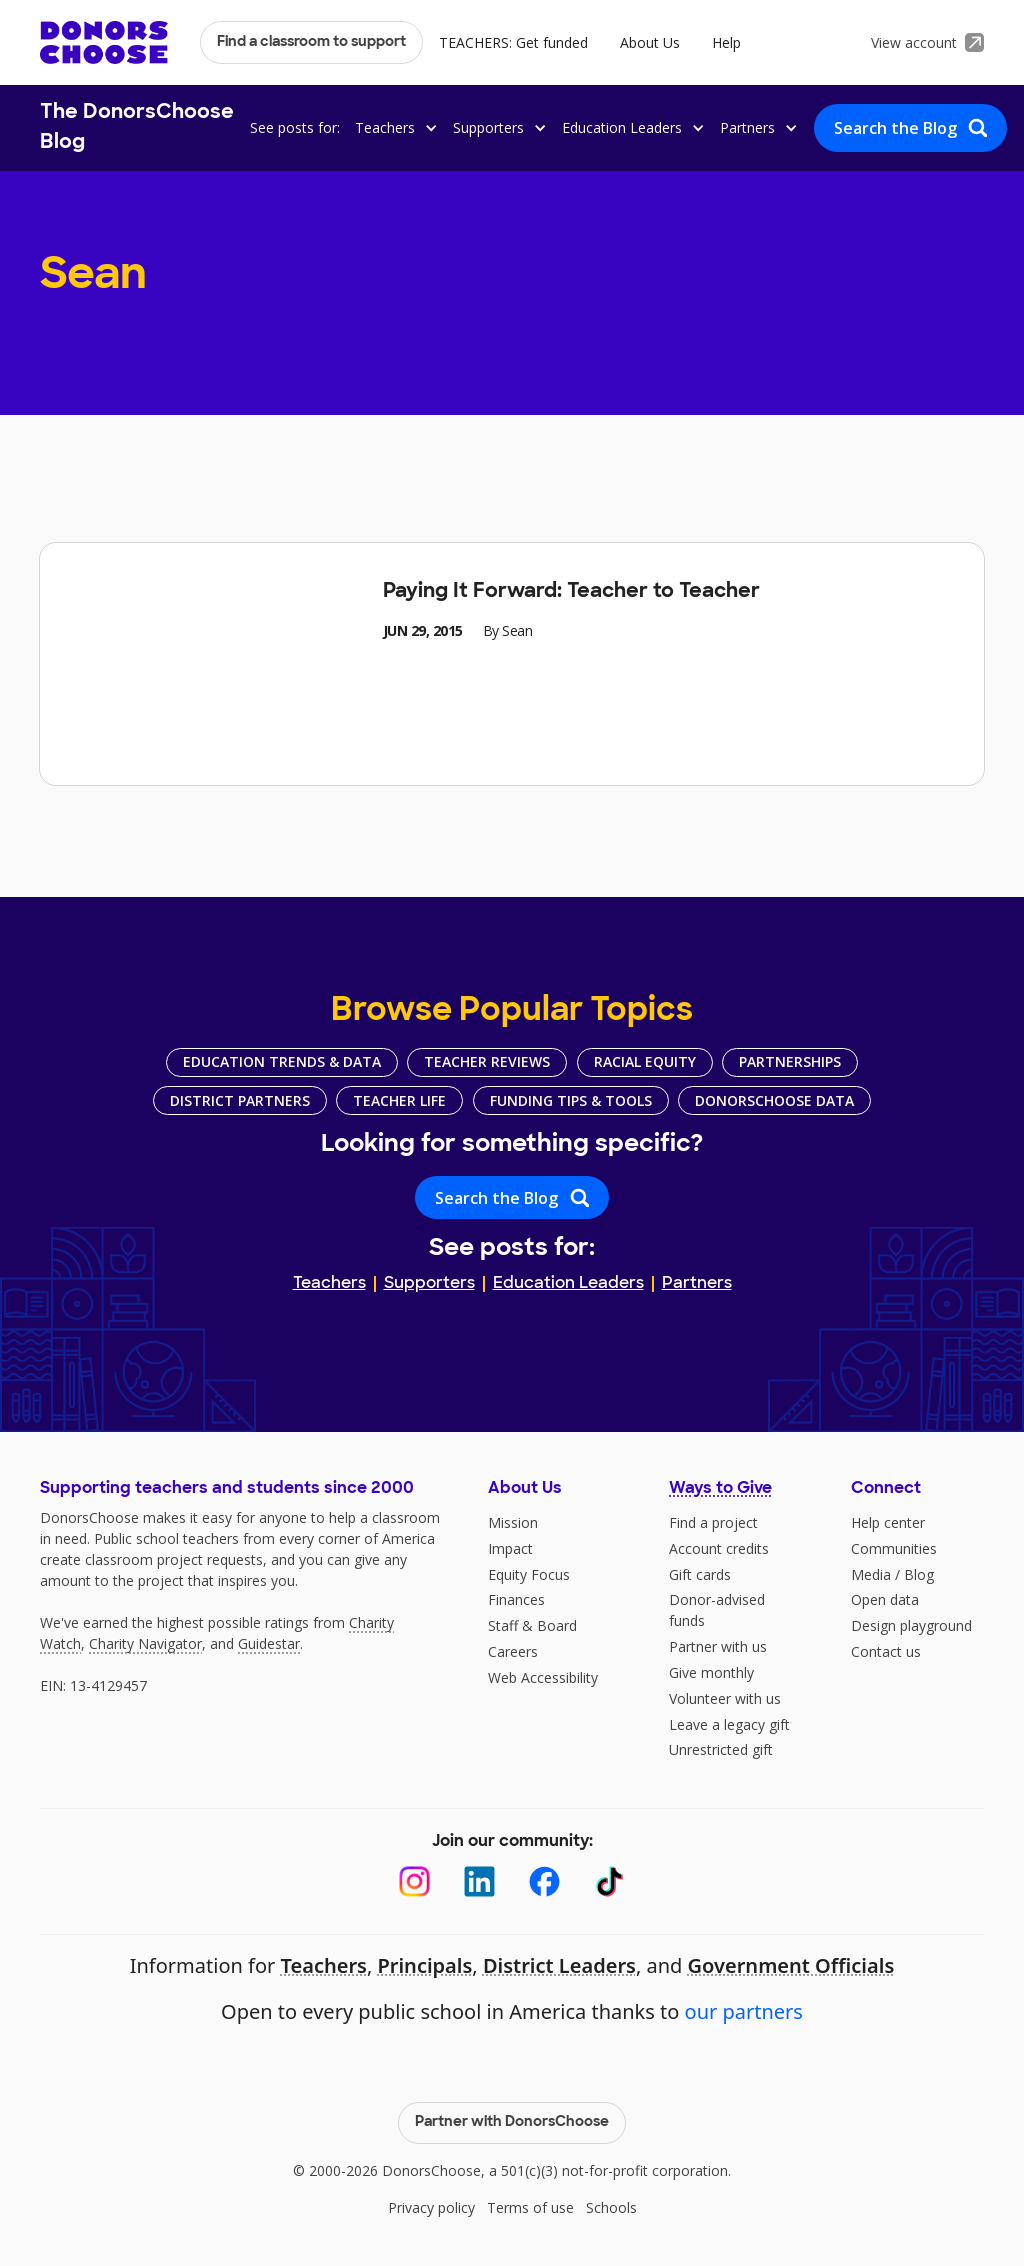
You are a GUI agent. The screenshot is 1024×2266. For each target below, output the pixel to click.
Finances (516, 1599)
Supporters (429, 1284)
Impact (510, 1548)
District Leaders (559, 1965)
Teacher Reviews (487, 1061)
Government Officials (791, 1965)
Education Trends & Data (282, 1061)
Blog (919, 1574)
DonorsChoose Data (774, 1100)
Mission (513, 1522)
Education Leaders (568, 1284)
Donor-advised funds (717, 1610)
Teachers (329, 1284)
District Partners (240, 1100)
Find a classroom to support (311, 42)
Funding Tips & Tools (571, 1100)
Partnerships (790, 1061)
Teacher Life (399, 1100)
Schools (611, 2207)
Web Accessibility (543, 1677)
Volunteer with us (725, 1698)
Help (726, 42)
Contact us (886, 1651)
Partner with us (718, 1646)
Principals (424, 1965)
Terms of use (530, 2207)
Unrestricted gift (721, 1749)
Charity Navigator (145, 1643)
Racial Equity (645, 1061)
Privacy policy (431, 2207)
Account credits (719, 1548)
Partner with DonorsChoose (512, 2122)
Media (871, 1574)
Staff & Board (532, 1625)
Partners (697, 1284)
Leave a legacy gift (729, 1724)
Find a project (713, 1522)
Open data (885, 1599)
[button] (393, 127)
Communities (894, 1548)
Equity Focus (529, 1574)
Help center (888, 1522)
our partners (744, 2011)
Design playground (911, 1625)
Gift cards (700, 1574)
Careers (513, 1651)
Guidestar (269, 1643)
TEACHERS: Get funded (513, 42)
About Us (650, 42)
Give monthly (711, 1672)
